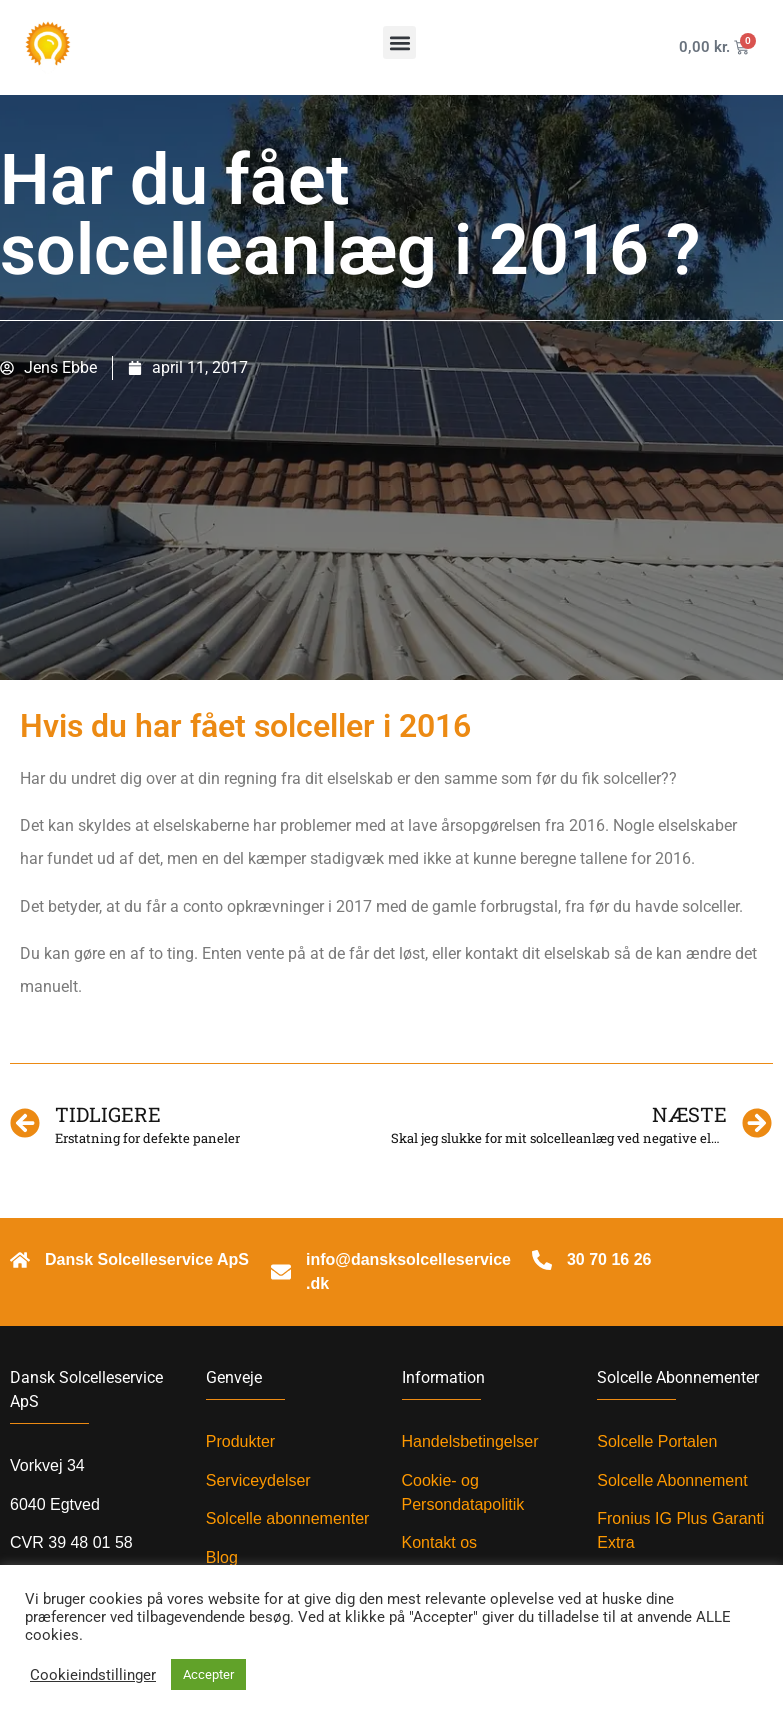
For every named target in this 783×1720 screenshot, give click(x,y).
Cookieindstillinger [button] (93, 1675)
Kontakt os (440, 1542)
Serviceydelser (258, 1480)
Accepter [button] (208, 1674)
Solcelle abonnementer (288, 1518)
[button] (399, 42)
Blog (222, 1557)
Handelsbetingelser (470, 1441)
